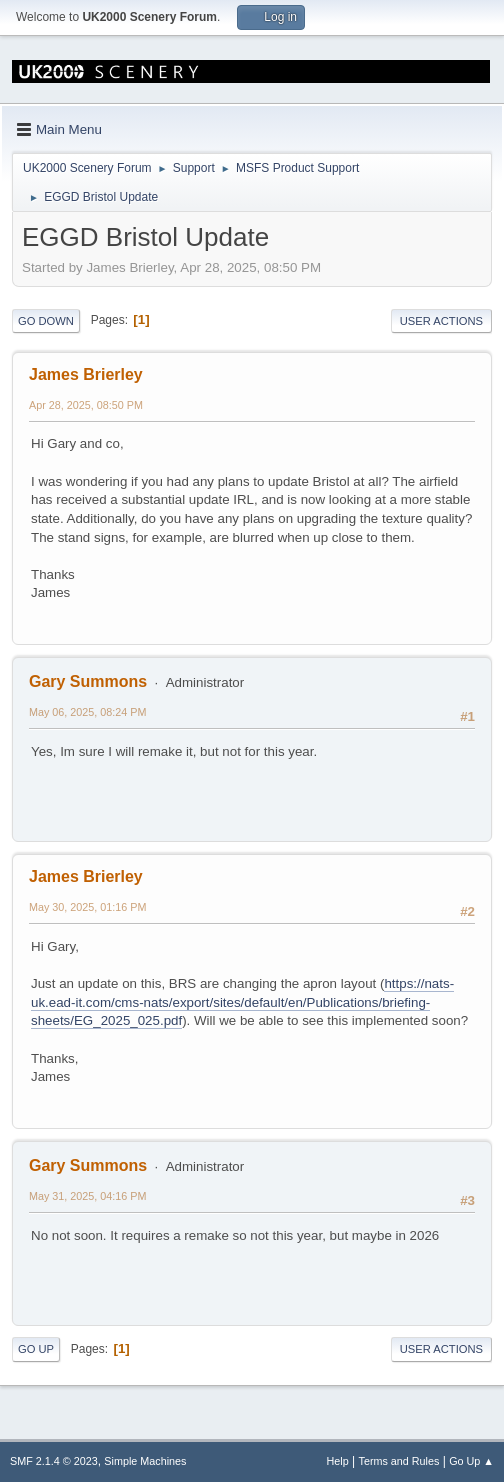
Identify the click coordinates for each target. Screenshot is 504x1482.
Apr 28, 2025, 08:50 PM (86, 405)
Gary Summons (88, 681)
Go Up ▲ (471, 1461)
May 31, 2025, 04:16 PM (87, 1196)
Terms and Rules (399, 1461)
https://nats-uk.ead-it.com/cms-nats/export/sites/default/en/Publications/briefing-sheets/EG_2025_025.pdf (242, 1002)
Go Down (46, 321)
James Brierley (86, 374)
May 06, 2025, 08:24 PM (87, 712)
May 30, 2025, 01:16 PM (87, 907)
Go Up (36, 1349)
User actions (441, 321)
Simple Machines (145, 1461)
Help (338, 1461)
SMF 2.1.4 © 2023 (54, 1461)
